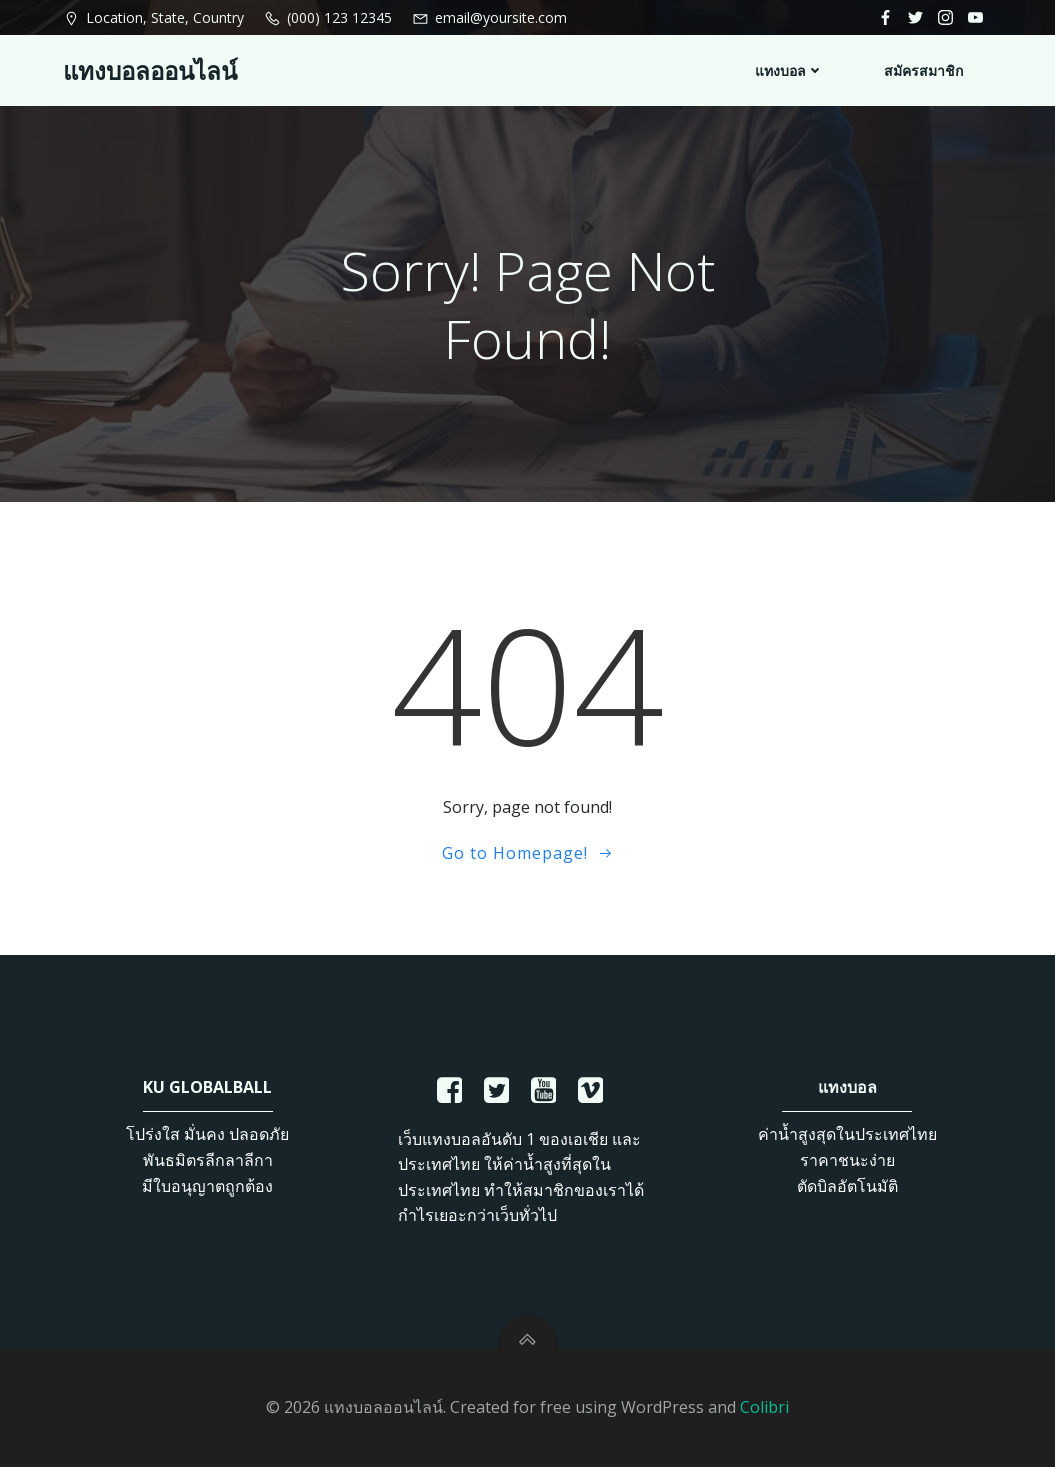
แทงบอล (789, 70)
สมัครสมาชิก (923, 70)
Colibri (764, 1407)
